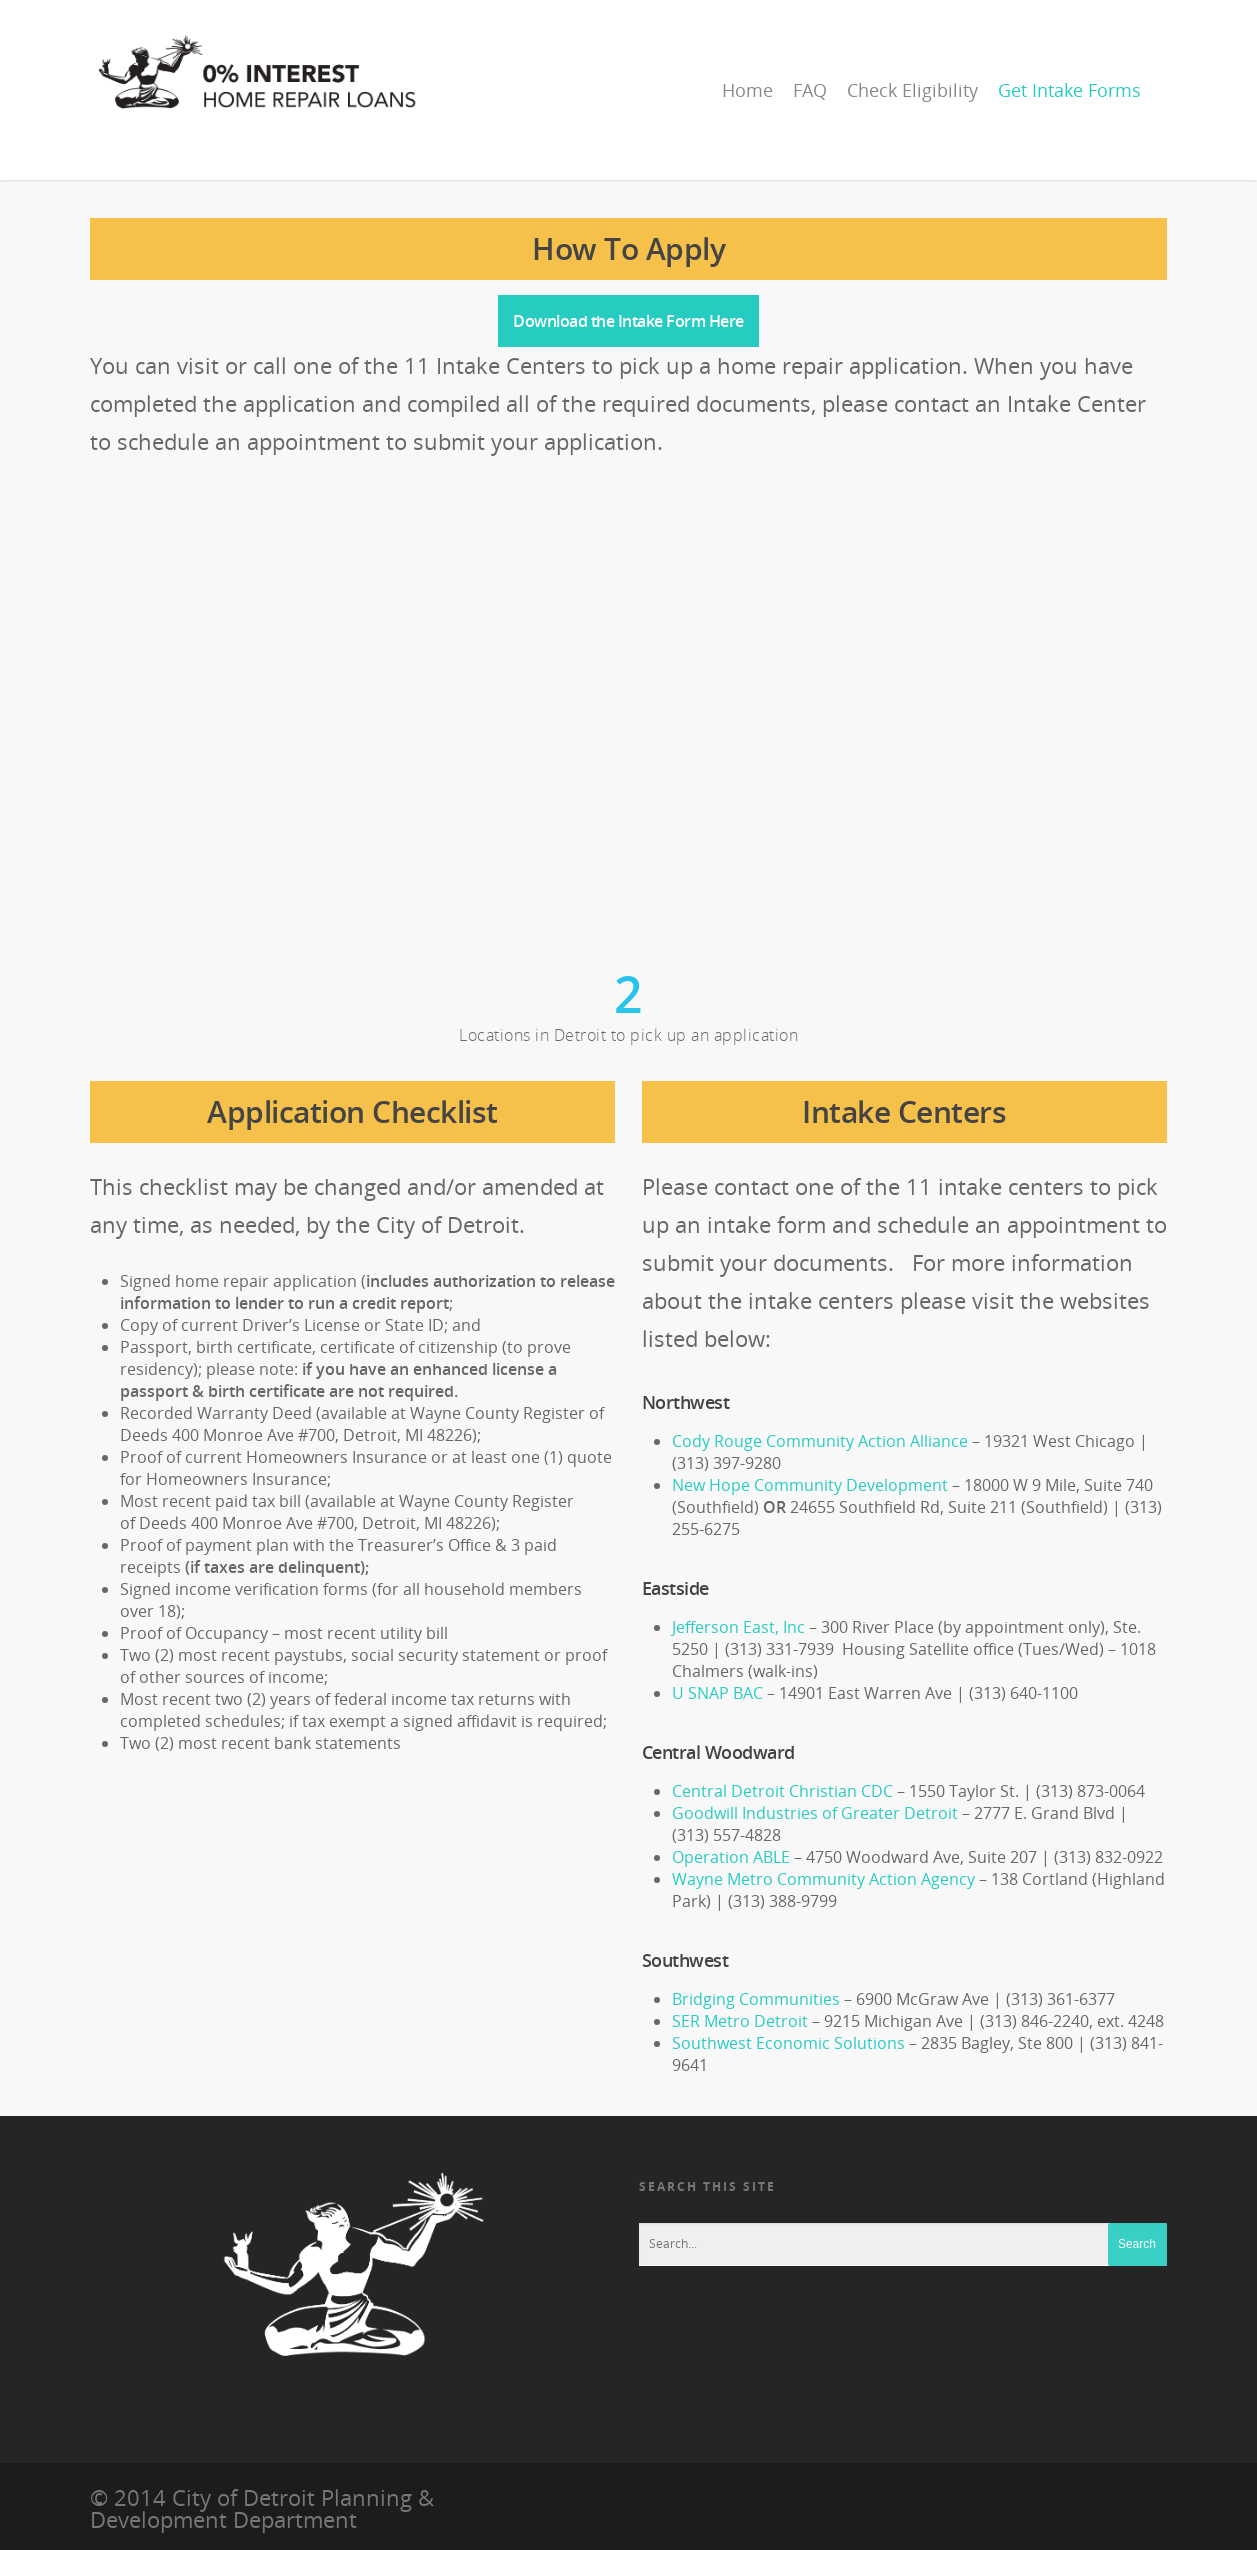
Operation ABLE (731, 1857)
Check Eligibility (912, 90)
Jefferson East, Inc (738, 1627)
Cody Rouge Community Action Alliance (820, 1441)
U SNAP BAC (717, 1693)
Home (747, 90)
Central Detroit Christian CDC (782, 1791)
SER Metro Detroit (740, 2021)
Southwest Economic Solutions (788, 2043)
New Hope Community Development (812, 1485)
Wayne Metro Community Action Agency (823, 1879)
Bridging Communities (756, 1999)
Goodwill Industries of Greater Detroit (817, 1813)
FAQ (810, 90)
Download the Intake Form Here (628, 321)
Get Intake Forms (1069, 90)
